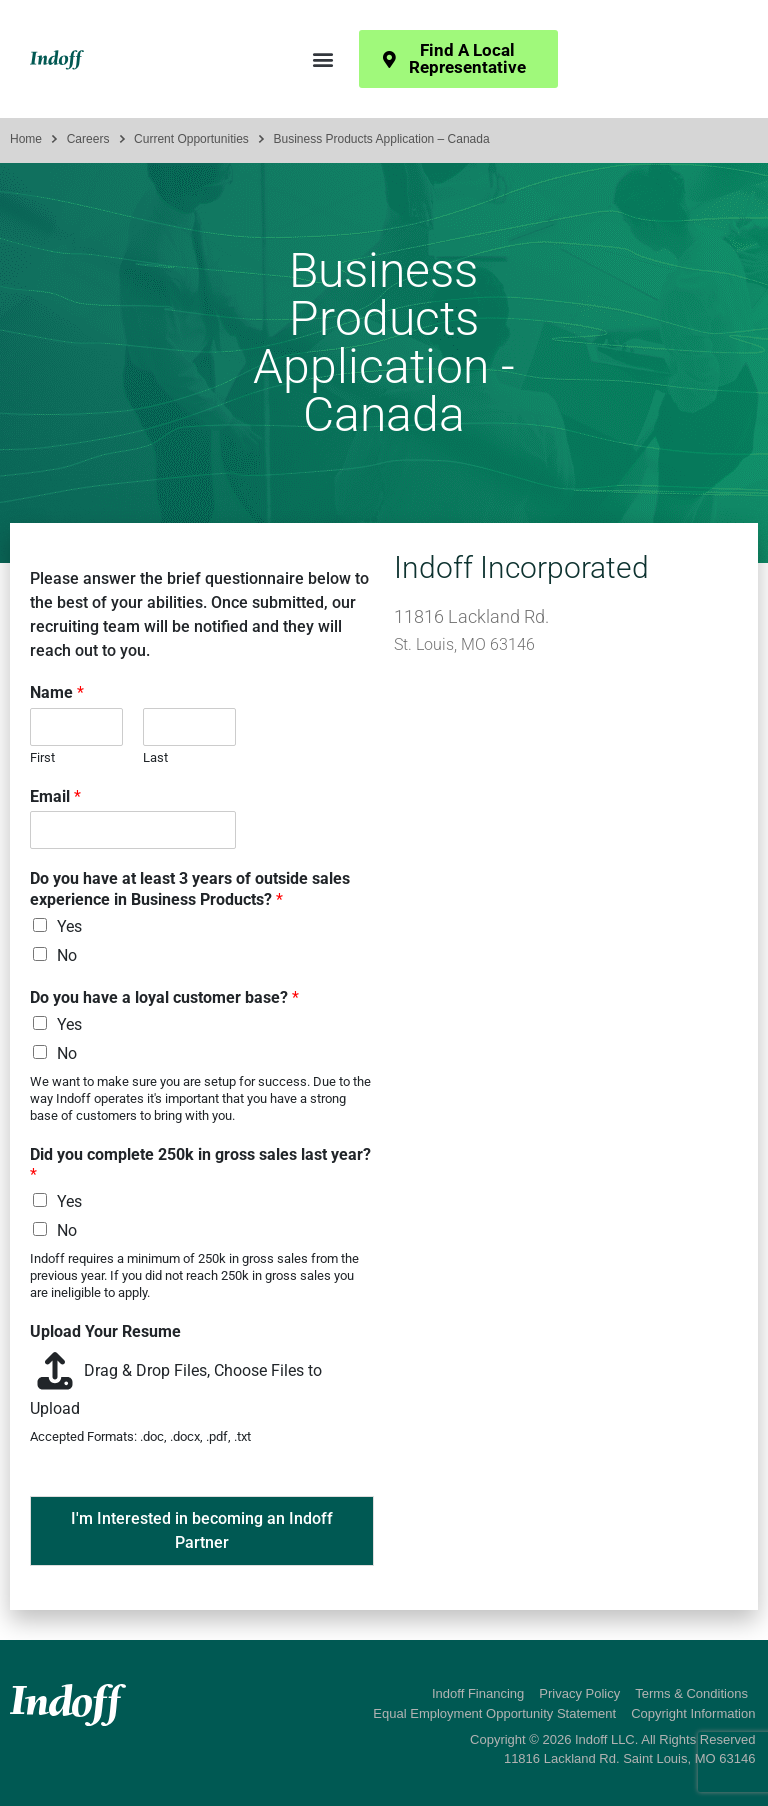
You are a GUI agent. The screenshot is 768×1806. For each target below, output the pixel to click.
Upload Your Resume (105, 1331)
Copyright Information (693, 1713)
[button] (322, 59)
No (67, 955)
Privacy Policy (579, 1693)
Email (55, 796)
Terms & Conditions (691, 1693)
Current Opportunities (191, 139)
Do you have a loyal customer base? (164, 997)
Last (155, 757)
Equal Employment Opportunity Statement (494, 1713)
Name (57, 692)
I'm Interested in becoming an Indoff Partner (202, 1530)
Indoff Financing (478, 1693)
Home (26, 139)
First (42, 757)
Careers (88, 139)
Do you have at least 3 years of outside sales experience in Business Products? (190, 889)
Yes (69, 926)
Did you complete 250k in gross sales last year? (200, 1165)
